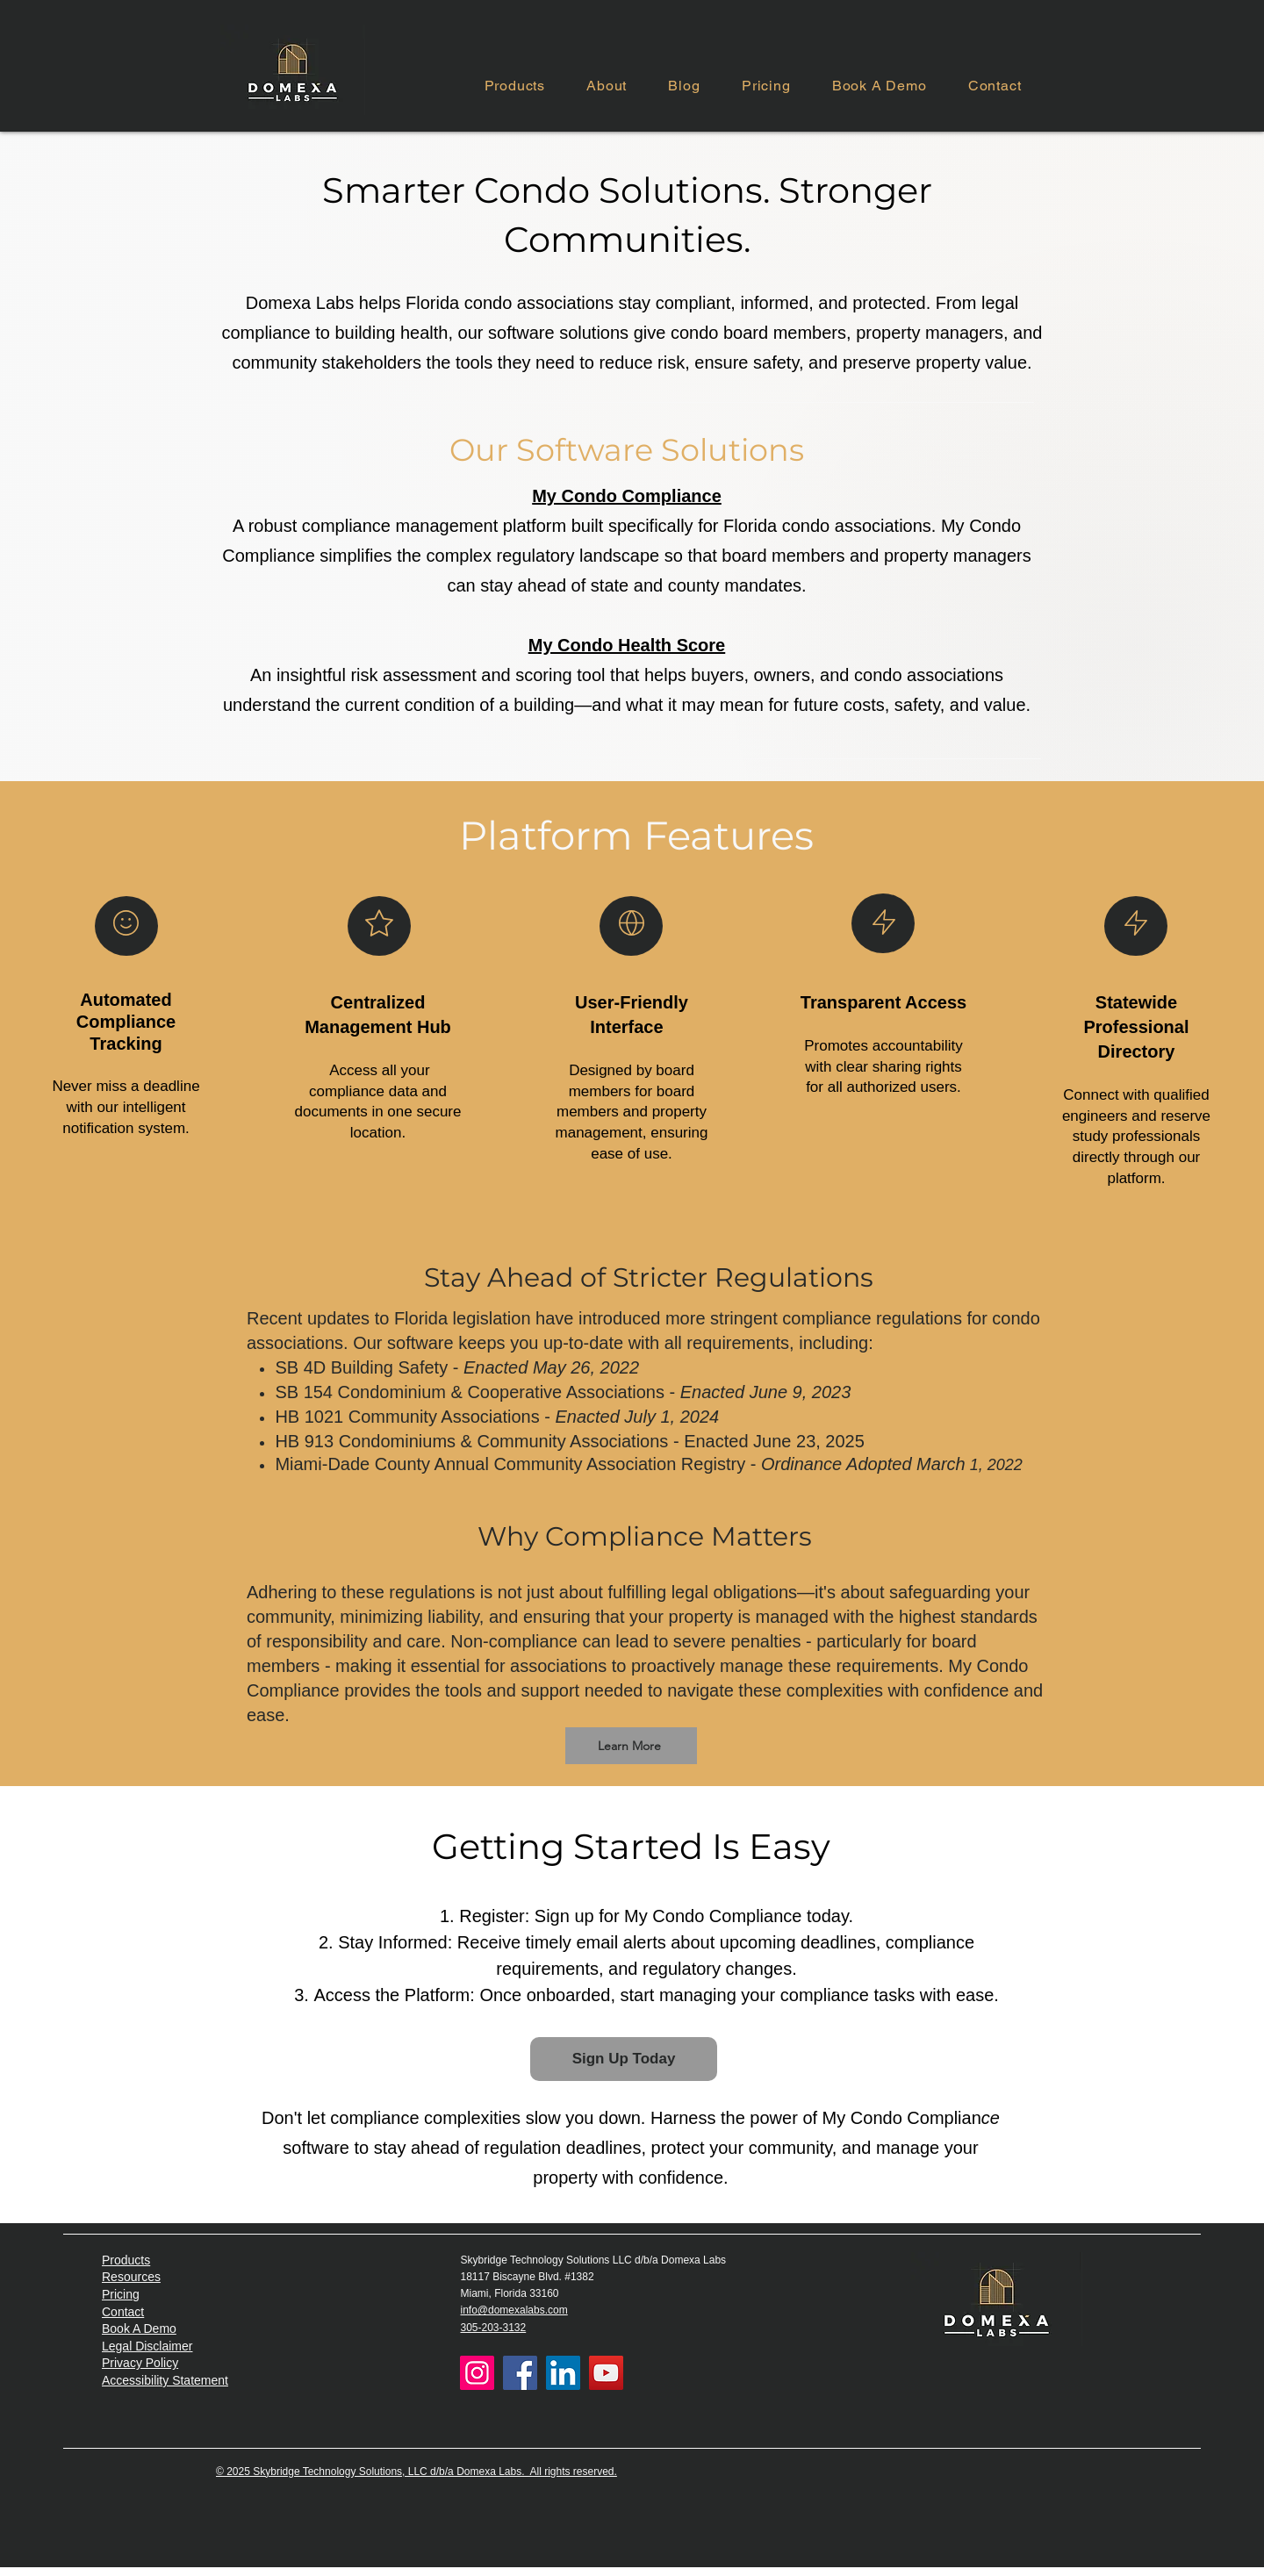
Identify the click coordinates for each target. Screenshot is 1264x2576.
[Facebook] (520, 2373)
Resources (131, 2277)
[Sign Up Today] (623, 2059)
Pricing (121, 2294)
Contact (123, 2312)
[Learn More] (631, 1745)
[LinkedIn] (563, 2373)
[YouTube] (606, 2373)
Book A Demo (139, 2328)
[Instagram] (477, 2373)
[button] (515, 85)
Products (126, 2260)
